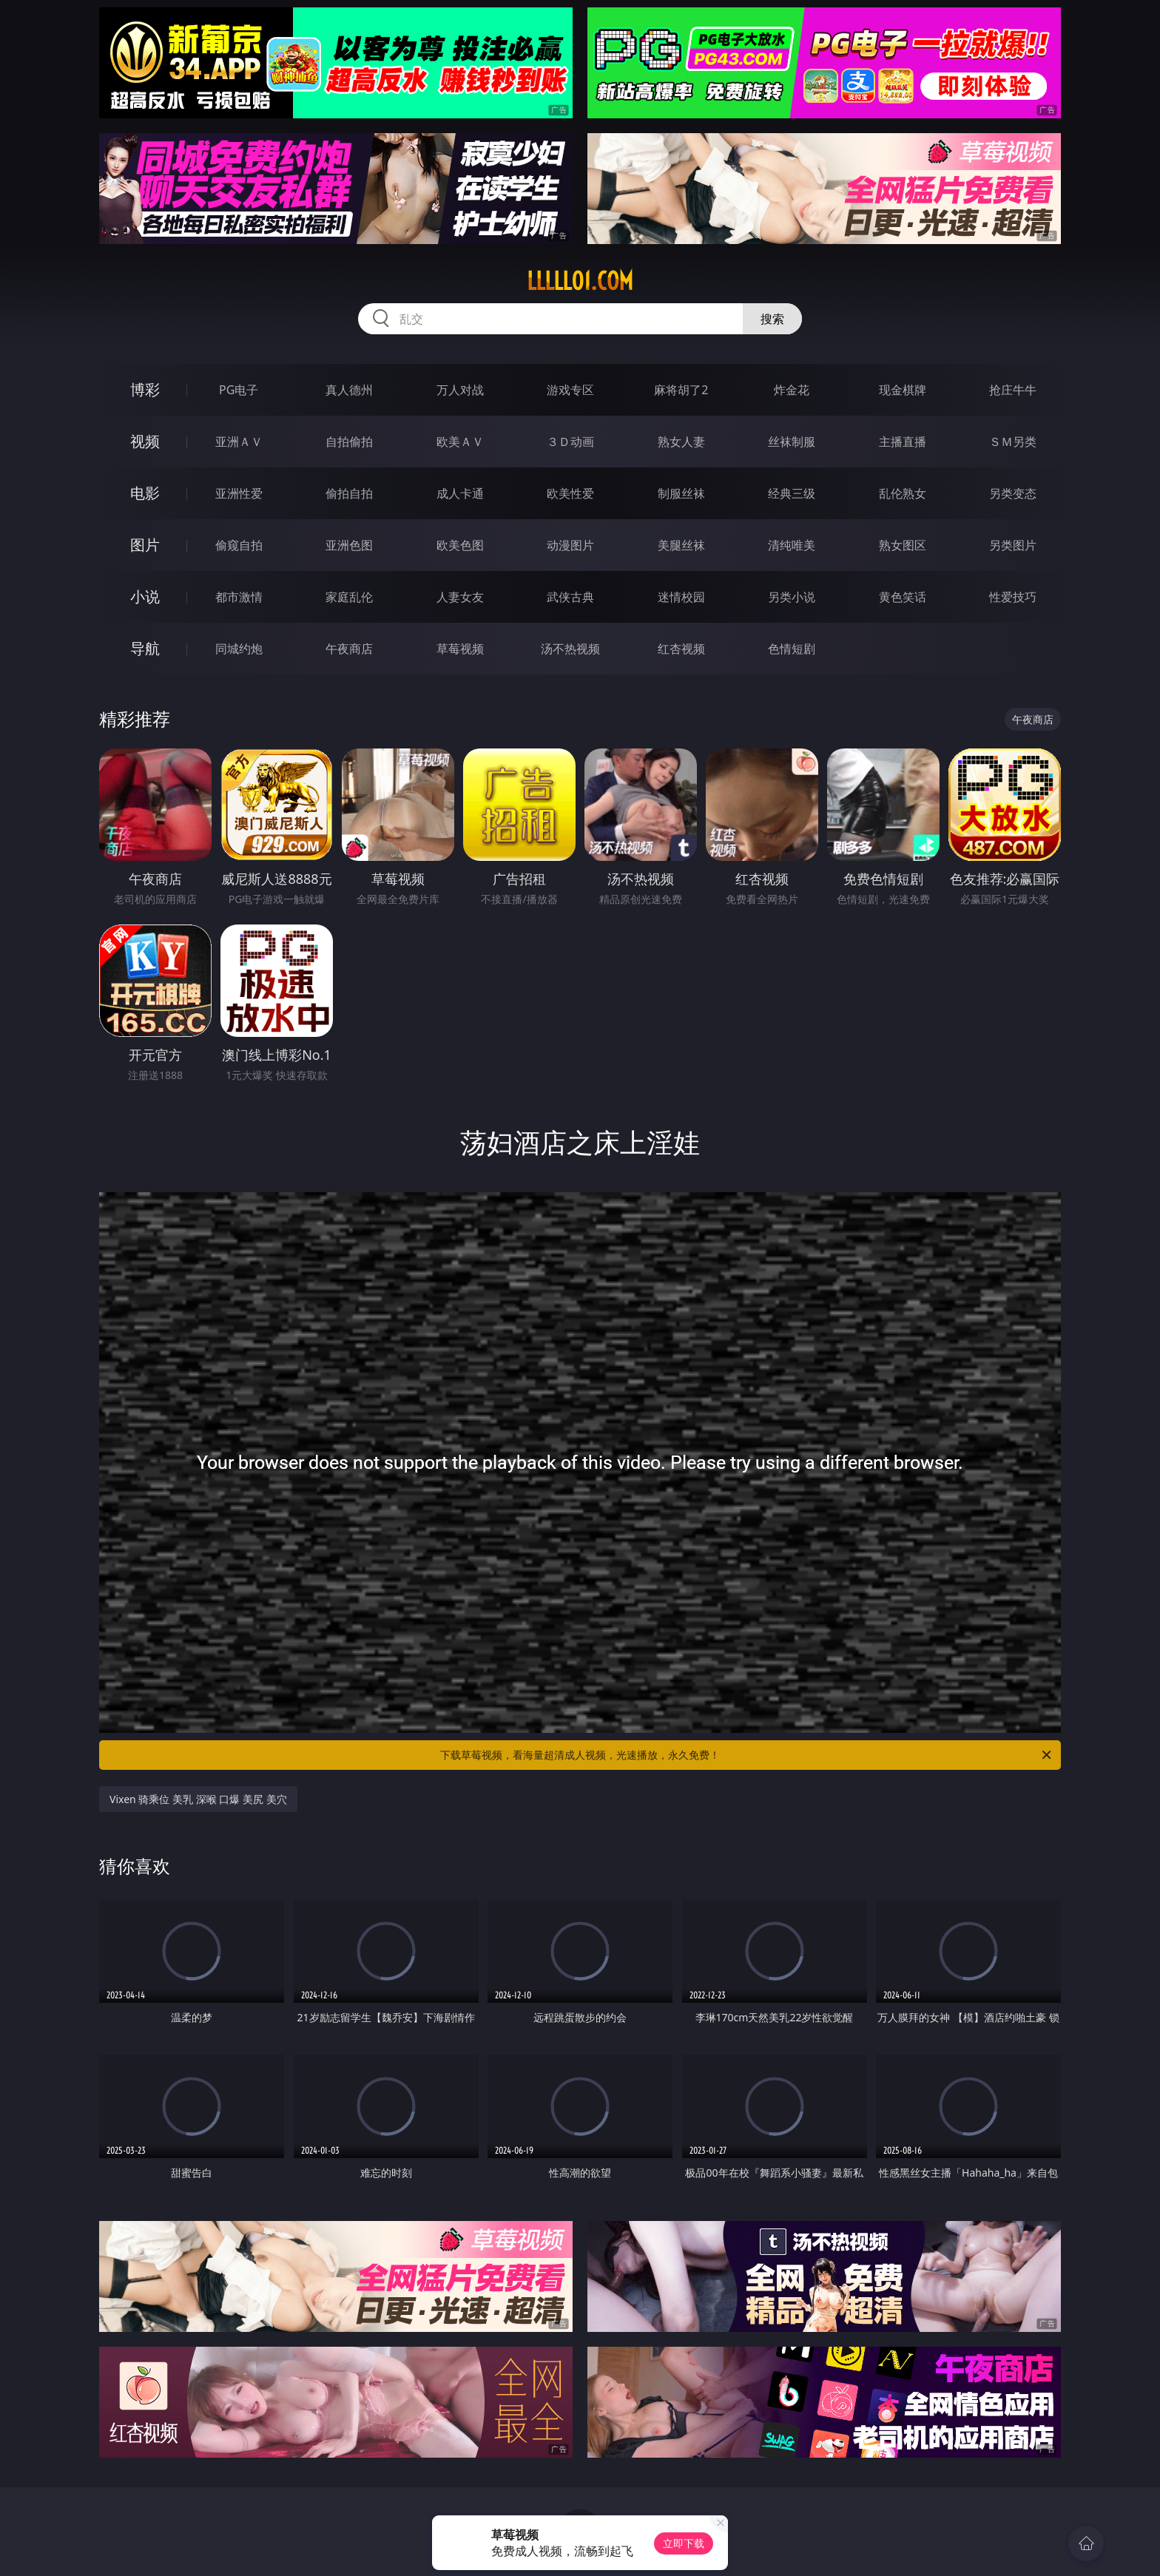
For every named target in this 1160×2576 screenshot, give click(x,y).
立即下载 (683, 2543)
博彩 (145, 389)
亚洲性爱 (239, 493)
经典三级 (791, 493)
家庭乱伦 (349, 597)
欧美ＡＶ (460, 441)
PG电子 (238, 390)
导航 (145, 648)
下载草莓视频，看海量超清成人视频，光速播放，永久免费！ (746, 1755)
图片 (145, 545)
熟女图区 (902, 545)
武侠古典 (570, 597)
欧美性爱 (570, 493)
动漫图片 (570, 545)
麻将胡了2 (681, 390)
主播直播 (902, 441)
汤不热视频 (570, 648)
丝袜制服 (791, 441)
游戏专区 (570, 390)
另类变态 (1012, 493)
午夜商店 (349, 648)
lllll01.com (580, 281)
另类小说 (791, 597)
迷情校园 (681, 597)
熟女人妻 (681, 441)
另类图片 (1012, 545)
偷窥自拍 (239, 545)
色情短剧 (791, 648)
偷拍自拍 (349, 493)
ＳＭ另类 (1012, 441)
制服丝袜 (681, 493)
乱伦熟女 (902, 493)
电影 (145, 493)
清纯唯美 (791, 545)
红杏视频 (681, 648)
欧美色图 (460, 545)
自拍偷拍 (349, 441)
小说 (145, 596)
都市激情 (239, 597)
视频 (145, 441)
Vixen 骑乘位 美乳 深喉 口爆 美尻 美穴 (198, 1799)
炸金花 (791, 390)
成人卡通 (460, 493)
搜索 (772, 319)
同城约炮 (239, 648)
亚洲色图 (349, 545)
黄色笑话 (902, 597)
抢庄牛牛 (1012, 390)
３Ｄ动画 (570, 441)
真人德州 (349, 390)
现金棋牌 (902, 390)
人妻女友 (460, 597)
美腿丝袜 (681, 545)
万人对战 (460, 390)
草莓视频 (460, 648)
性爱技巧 (1012, 597)
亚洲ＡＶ (239, 441)
